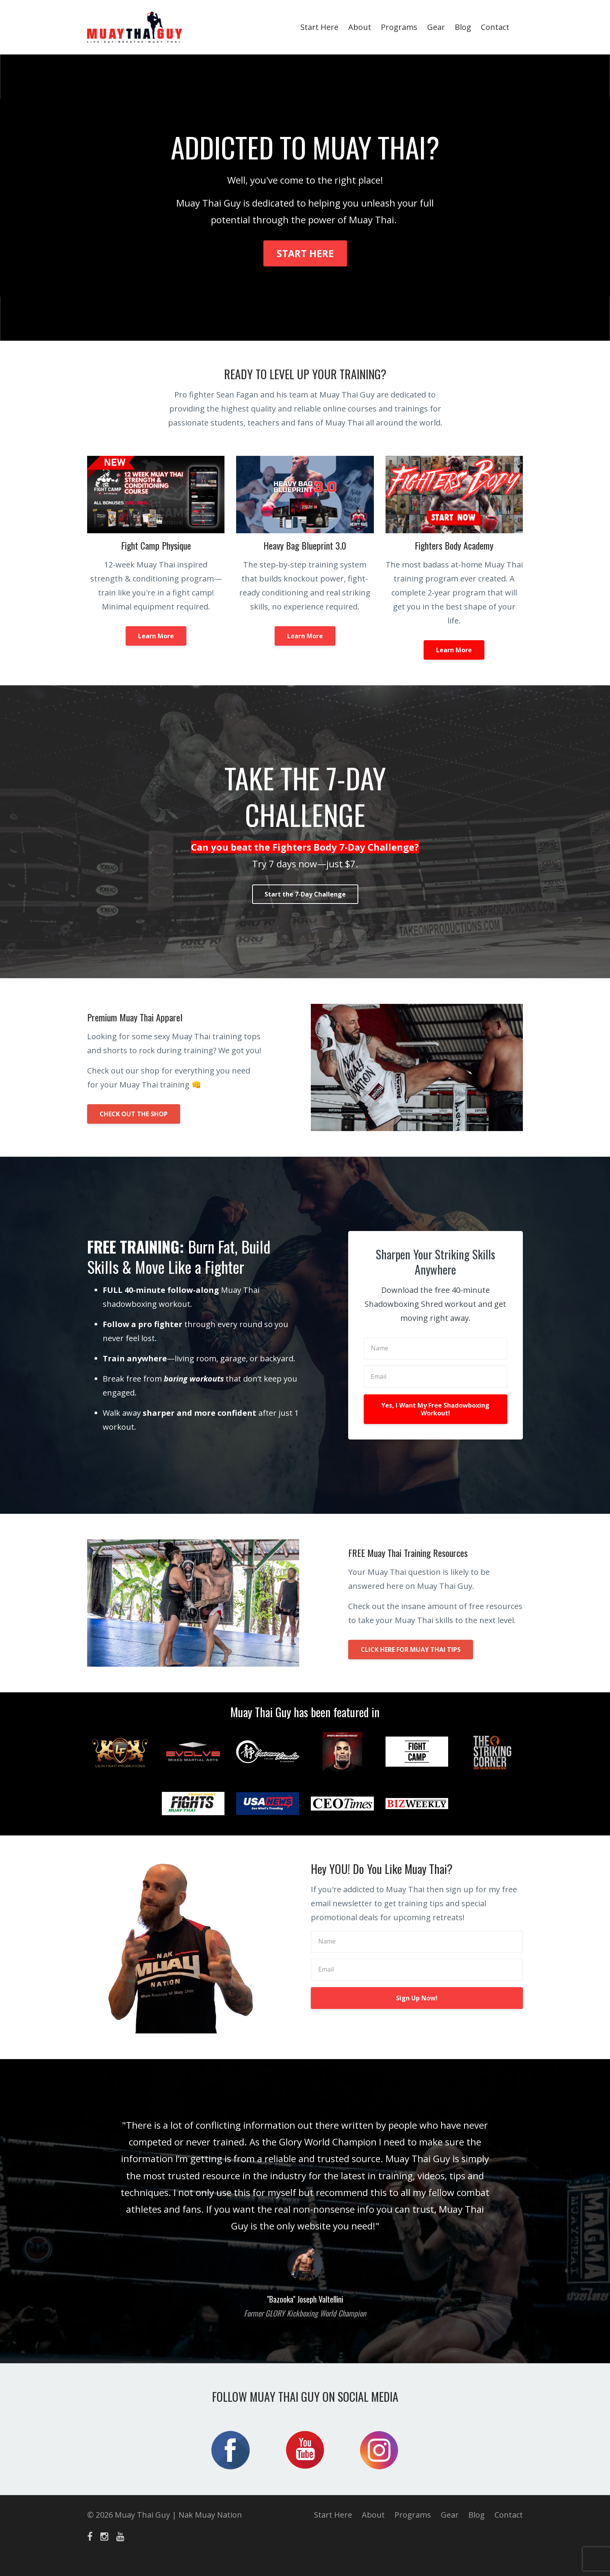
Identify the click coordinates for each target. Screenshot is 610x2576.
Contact (495, 27)
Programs (399, 27)
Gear (436, 27)
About (359, 27)
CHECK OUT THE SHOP (134, 1114)
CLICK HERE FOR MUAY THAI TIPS (411, 1649)
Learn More (156, 636)
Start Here (319, 27)
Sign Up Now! (417, 1998)
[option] (305, 2211)
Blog (463, 27)
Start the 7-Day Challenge (305, 894)
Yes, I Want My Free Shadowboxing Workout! (435, 1409)
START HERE (305, 253)
